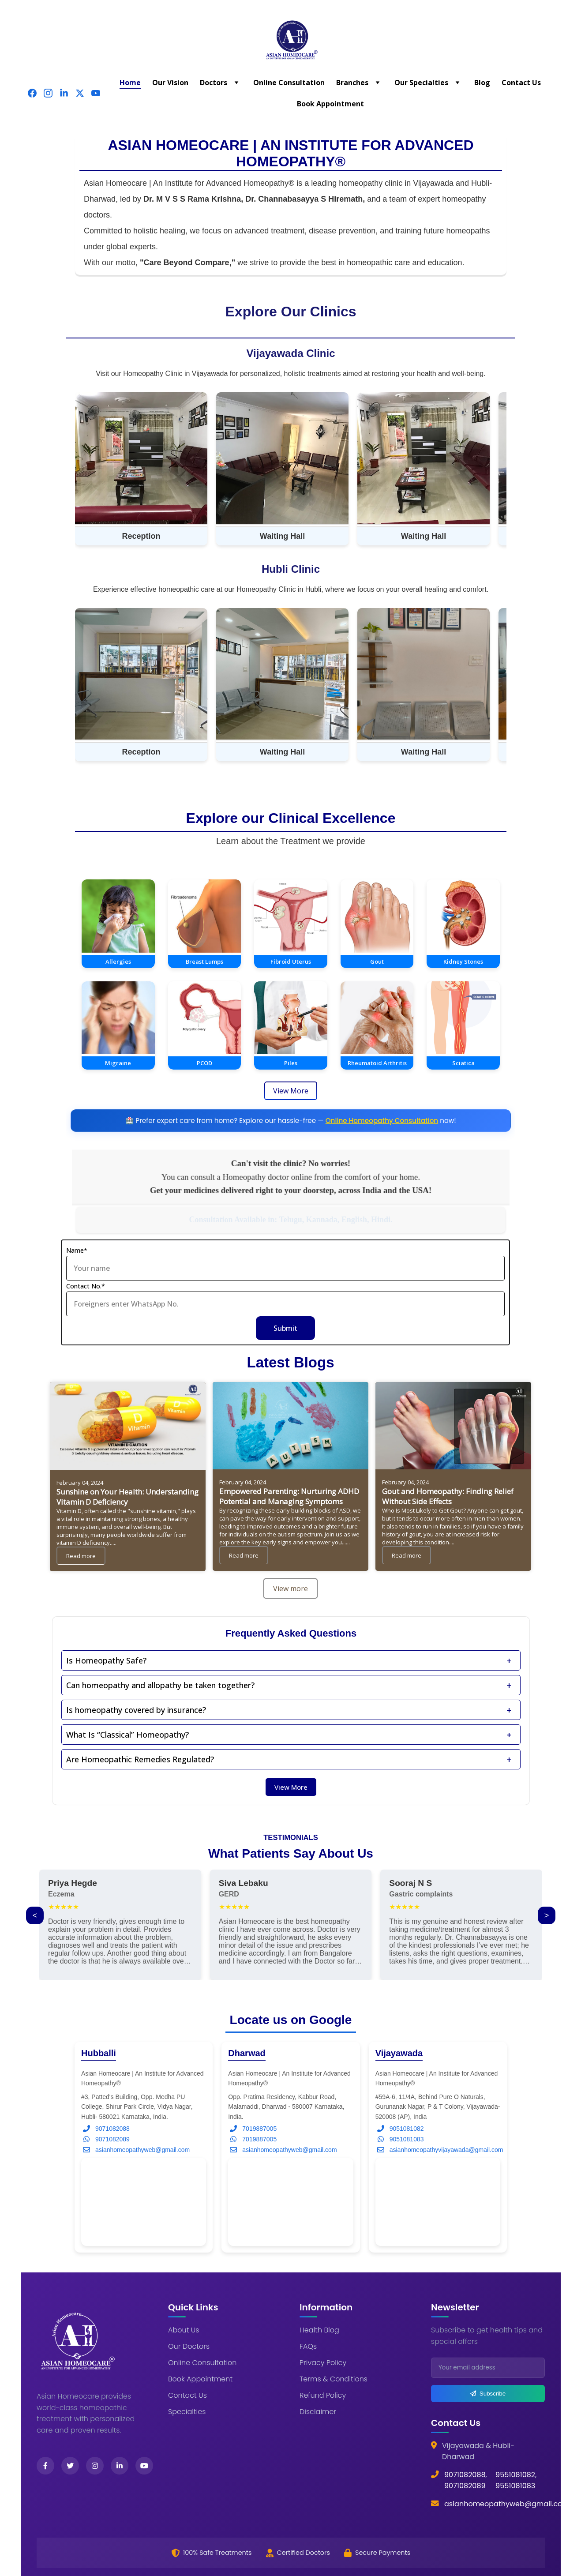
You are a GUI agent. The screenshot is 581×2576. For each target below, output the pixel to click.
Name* (76, 1253)
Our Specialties (421, 82)
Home (130, 82)
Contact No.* (85, 1289)
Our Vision (170, 82)
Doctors (213, 82)
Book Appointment (330, 104)
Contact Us (521, 82)
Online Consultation (289, 82)
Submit (285, 1331)
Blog (482, 82)
